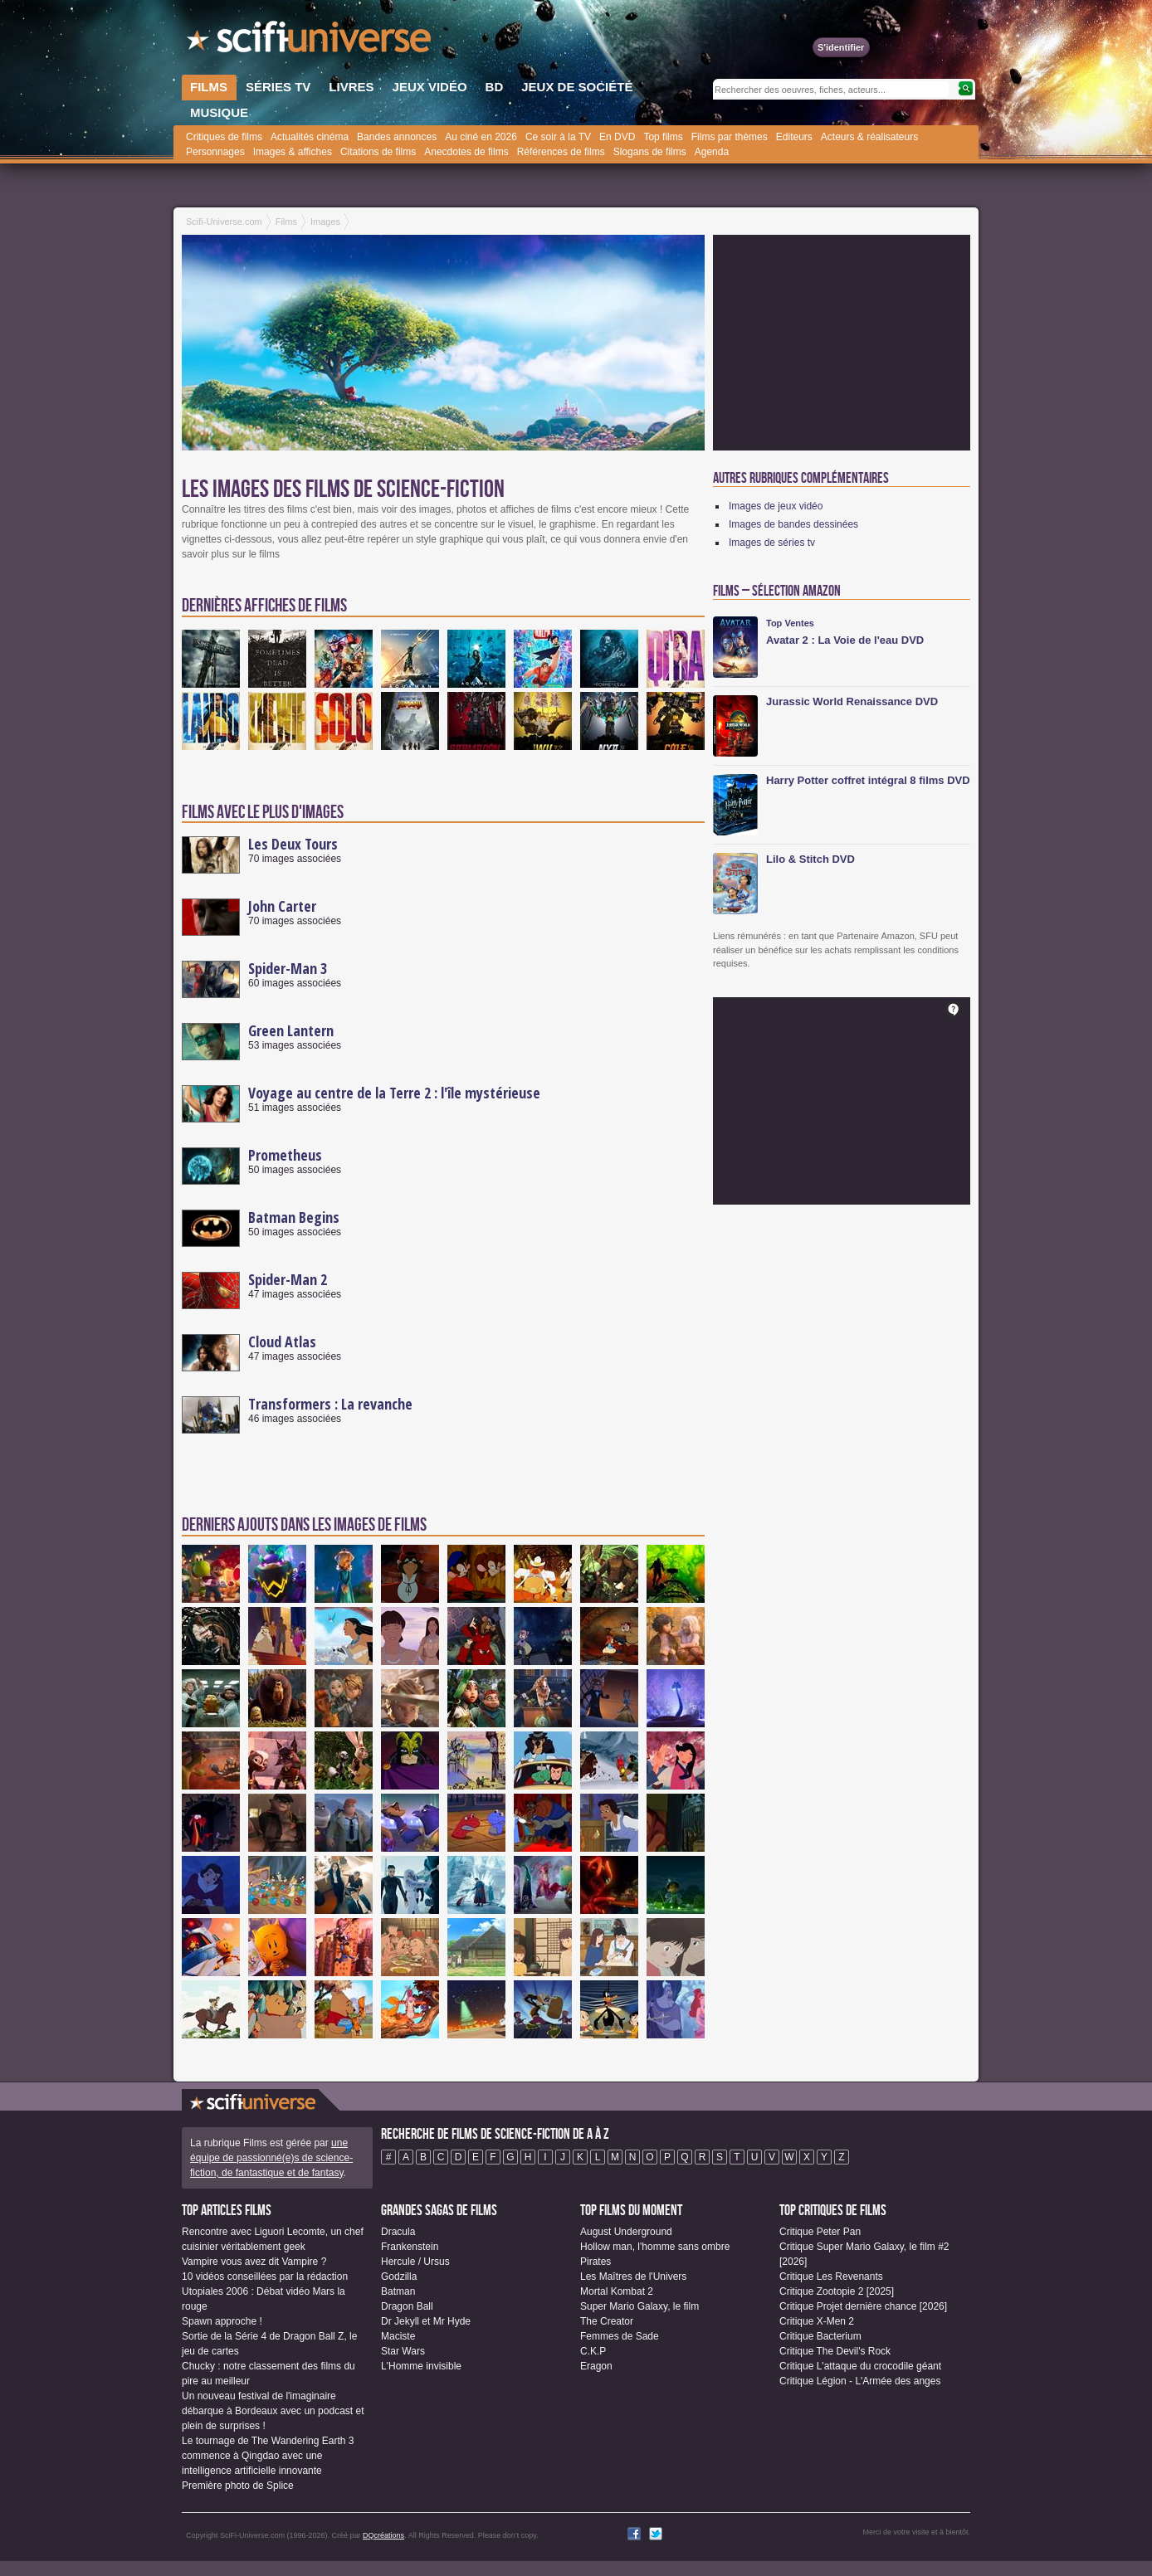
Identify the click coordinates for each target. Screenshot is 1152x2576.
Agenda (712, 152)
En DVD (617, 137)
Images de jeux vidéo (776, 506)
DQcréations (383, 2535)
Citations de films (378, 152)
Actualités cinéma (310, 137)
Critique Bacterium (820, 2336)
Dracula (398, 2232)
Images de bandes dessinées (793, 524)
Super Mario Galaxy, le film (639, 2306)
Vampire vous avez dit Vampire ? (254, 2261)
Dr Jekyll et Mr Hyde (426, 2321)
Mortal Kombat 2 (616, 2291)
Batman (398, 2291)
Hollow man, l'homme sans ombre (655, 2246)
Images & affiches (292, 152)
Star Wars (403, 2351)
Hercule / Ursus (415, 2261)
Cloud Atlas (282, 1341)
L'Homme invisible (421, 2366)
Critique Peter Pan (820, 2232)
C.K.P (593, 2351)
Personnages (215, 152)
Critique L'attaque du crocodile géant (860, 2366)
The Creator (606, 2321)
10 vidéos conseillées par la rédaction (265, 2276)
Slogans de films (649, 152)
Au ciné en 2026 (481, 137)
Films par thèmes (729, 137)
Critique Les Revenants (831, 2276)
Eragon (596, 2366)
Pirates (595, 2261)
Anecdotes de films (466, 152)
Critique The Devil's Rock (835, 2351)
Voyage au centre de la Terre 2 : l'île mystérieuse (394, 1093)
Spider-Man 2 (287, 1279)
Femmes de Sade (619, 2336)
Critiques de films (224, 137)
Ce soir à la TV (558, 137)
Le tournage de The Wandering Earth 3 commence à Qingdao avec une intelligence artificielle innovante (268, 2455)
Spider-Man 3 (287, 968)
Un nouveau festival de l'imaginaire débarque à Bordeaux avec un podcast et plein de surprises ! (273, 2411)
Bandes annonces (397, 137)
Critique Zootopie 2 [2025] (836, 2291)
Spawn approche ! (222, 2321)
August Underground (626, 2232)
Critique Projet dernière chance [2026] (863, 2306)
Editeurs (794, 137)
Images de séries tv (772, 542)
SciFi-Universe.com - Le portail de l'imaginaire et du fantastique (310, 41)
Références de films (561, 152)
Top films (662, 137)
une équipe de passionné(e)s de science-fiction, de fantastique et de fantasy (271, 2158)
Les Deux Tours (293, 844)
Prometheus (285, 1155)
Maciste (398, 2336)
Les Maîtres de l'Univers (633, 2276)
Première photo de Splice (238, 2485)
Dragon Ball (407, 2306)
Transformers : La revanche (330, 1404)
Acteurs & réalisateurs (869, 137)
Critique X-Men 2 (816, 2321)
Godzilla (399, 2276)
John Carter (282, 906)
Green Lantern (291, 1030)
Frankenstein (409, 2246)
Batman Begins (293, 1217)
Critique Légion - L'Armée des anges (859, 2381)
